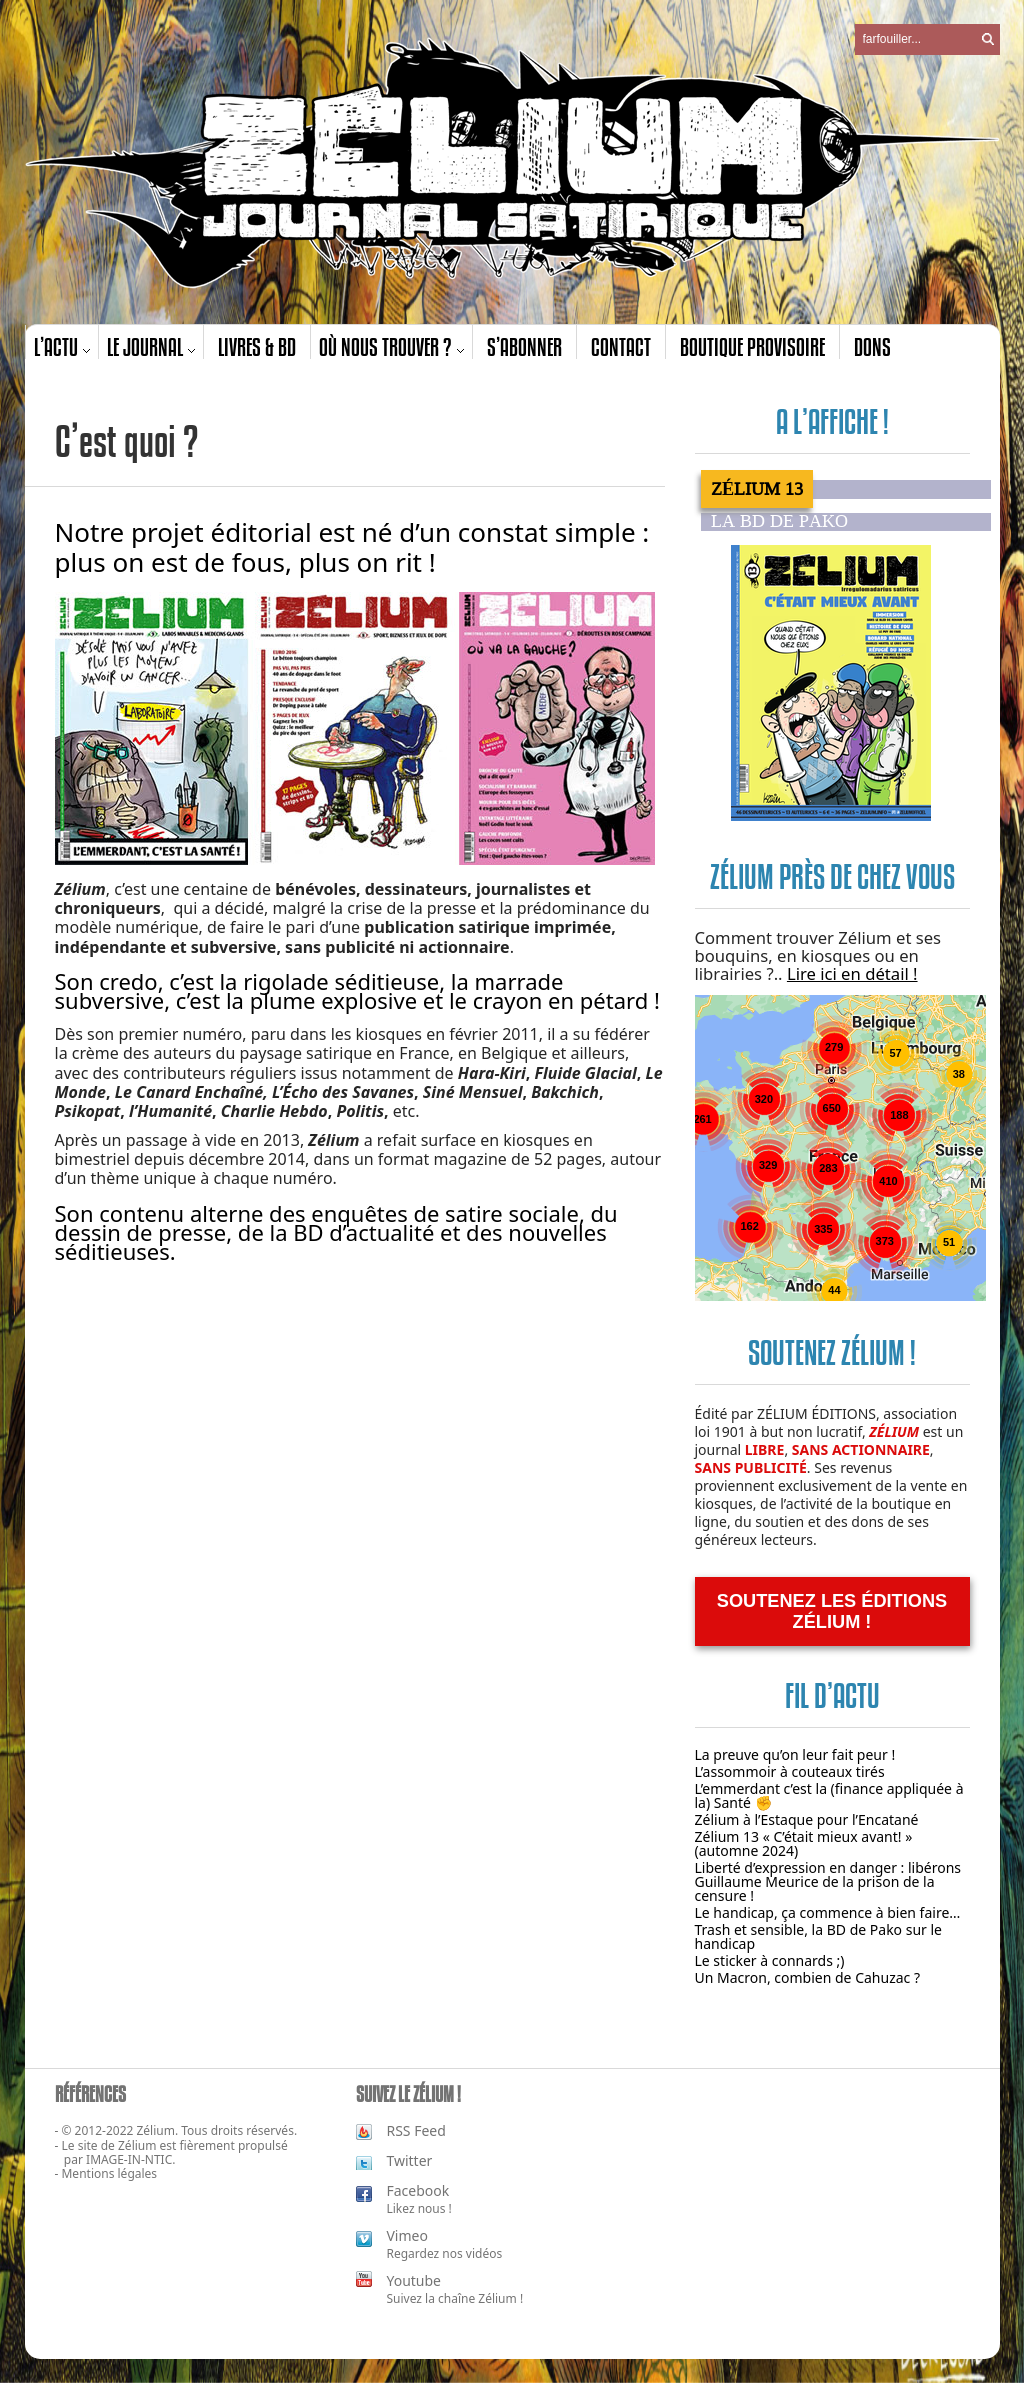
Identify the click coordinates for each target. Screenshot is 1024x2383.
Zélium (137, 2145)
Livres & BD (257, 346)
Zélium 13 (757, 489)
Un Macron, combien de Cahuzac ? (808, 1977)
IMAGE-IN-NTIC (129, 2159)
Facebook (417, 2190)
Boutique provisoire (752, 346)
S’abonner (524, 346)
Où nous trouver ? (385, 346)
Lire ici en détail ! (852, 973)
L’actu (56, 346)
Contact (621, 346)
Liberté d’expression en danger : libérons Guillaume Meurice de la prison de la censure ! (828, 1881)
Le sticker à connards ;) (770, 1960)
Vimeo (406, 2235)
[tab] (846, 489)
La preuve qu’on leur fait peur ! (795, 1754)
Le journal (145, 346)
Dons (872, 346)
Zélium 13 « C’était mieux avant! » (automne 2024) (804, 1843)
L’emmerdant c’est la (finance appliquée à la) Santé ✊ (829, 1795)
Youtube (413, 2280)
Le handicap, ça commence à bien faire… (828, 1912)
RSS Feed (415, 2130)
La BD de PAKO (779, 522)
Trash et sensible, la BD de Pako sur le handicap (819, 1936)
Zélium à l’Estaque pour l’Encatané (807, 1819)
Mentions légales (109, 2173)
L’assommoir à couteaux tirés (790, 1771)
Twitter (409, 2160)
